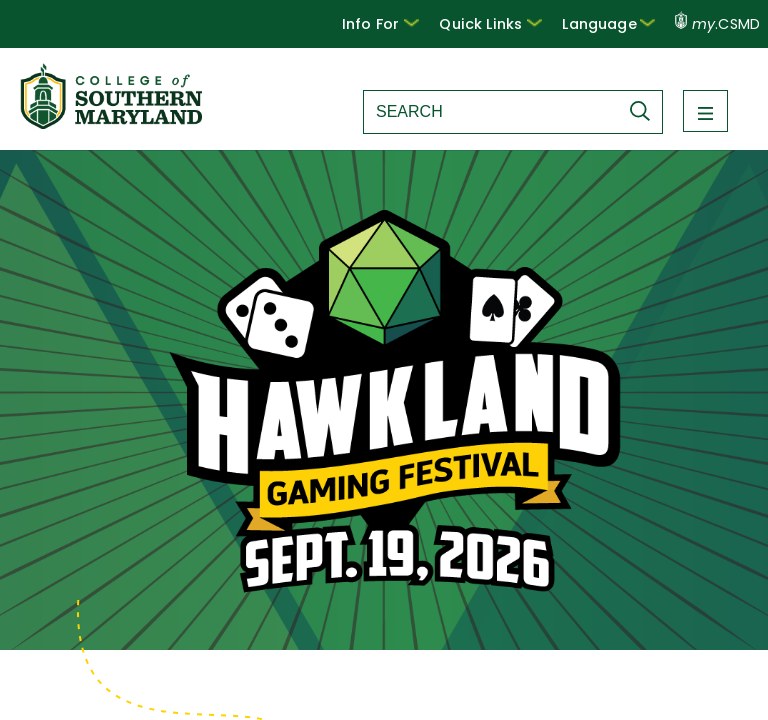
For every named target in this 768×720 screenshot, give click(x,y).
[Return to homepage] (113, 123)
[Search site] (491, 112)
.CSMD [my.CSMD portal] (718, 24)
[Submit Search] (645, 111)
